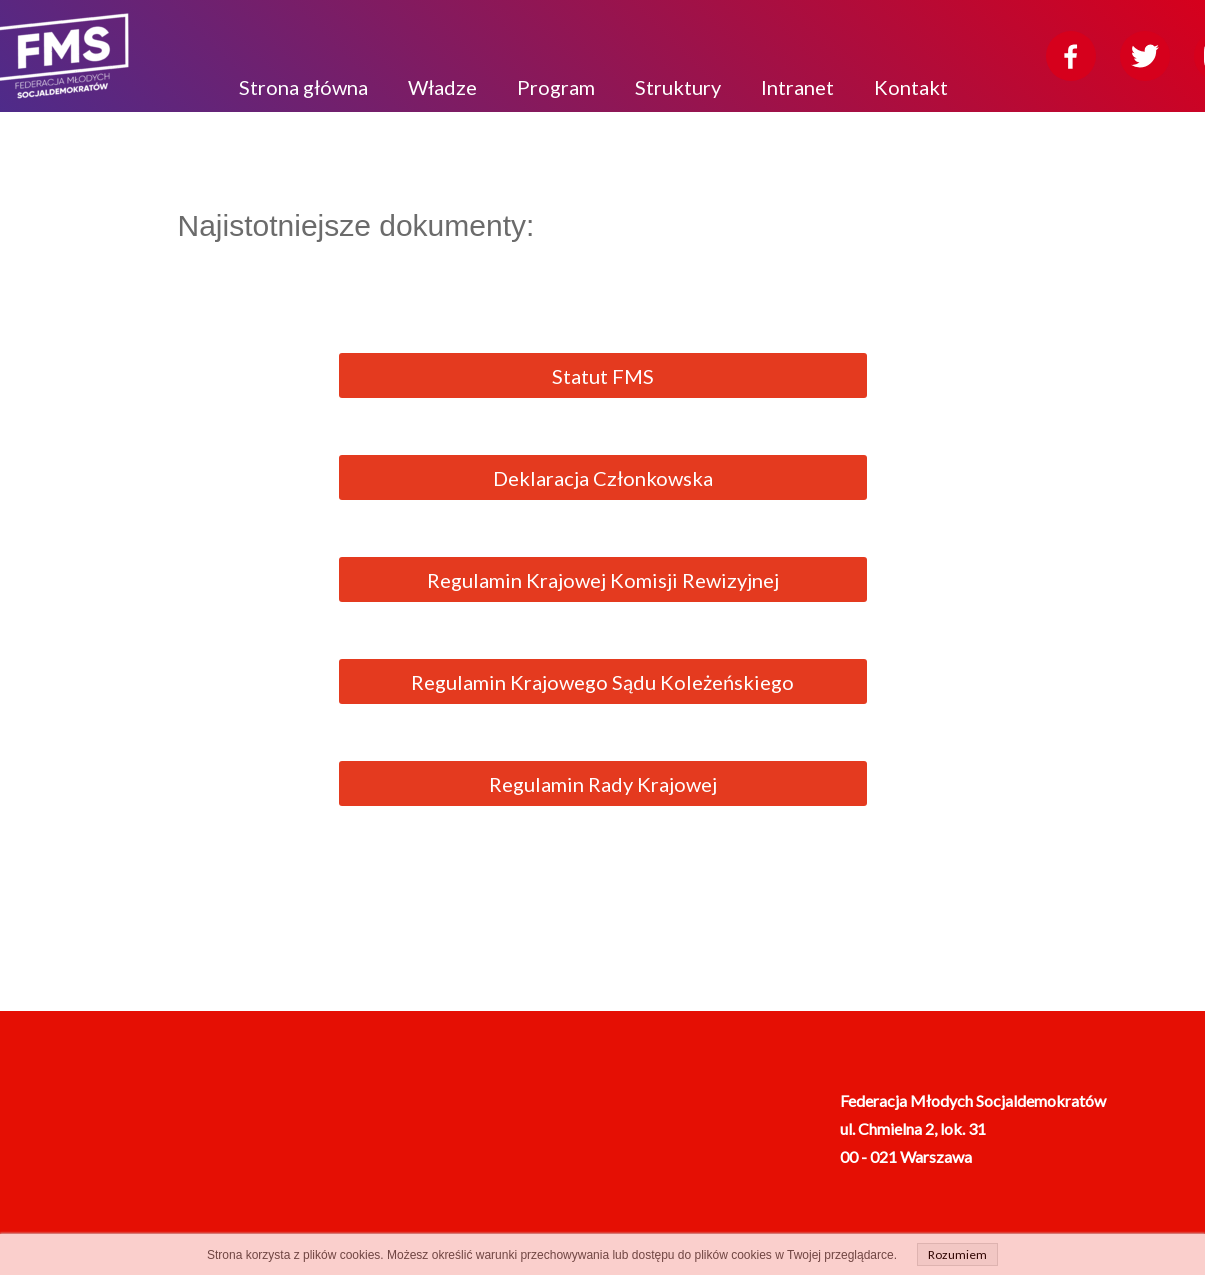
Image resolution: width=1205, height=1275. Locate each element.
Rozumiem (957, 1254)
